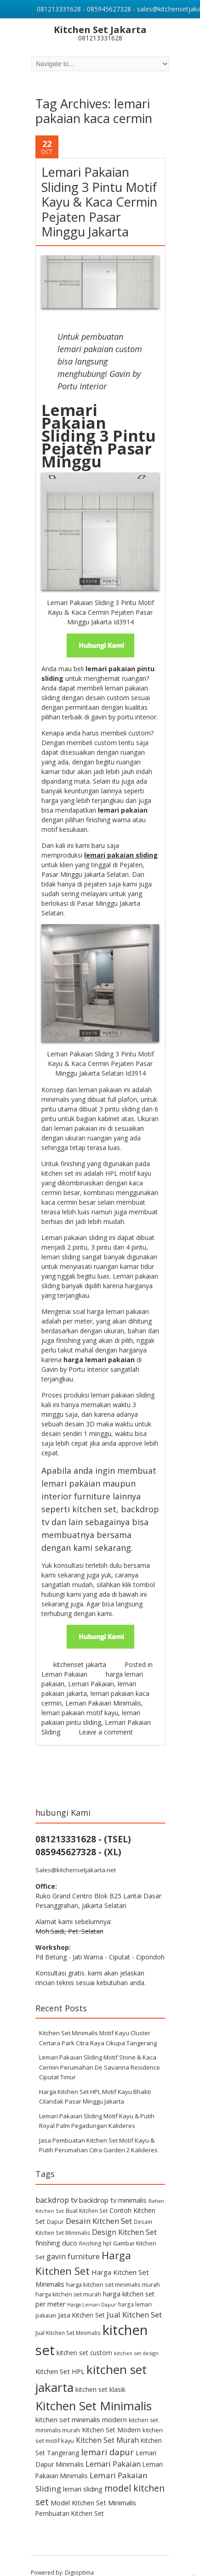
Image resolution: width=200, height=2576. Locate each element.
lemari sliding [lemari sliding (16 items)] (83, 2475)
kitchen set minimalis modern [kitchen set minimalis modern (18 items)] (81, 2406)
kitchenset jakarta (79, 1651)
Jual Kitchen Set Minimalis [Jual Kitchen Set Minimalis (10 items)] (68, 2319)
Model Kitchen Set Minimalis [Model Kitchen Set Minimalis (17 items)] (93, 2488)
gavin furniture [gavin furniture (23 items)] (73, 2243)
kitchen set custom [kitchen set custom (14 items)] (84, 2339)
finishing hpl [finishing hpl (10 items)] (95, 2229)
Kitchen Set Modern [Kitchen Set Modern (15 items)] (111, 2416)
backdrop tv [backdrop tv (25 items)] (56, 2186)
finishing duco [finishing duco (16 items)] (56, 2229)
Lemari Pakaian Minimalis (103, 1689)
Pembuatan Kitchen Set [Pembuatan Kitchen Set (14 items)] (69, 2500)
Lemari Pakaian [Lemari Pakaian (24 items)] (113, 2450)
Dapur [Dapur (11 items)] (55, 2208)
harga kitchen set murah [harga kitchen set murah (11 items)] (68, 2281)
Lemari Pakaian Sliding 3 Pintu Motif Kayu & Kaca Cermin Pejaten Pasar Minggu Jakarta (99, 188)
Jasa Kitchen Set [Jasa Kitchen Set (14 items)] (81, 2301)
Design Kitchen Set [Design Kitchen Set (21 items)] (124, 2219)
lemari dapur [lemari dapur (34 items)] (107, 2438)
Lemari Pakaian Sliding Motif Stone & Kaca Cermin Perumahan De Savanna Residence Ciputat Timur (99, 2054)
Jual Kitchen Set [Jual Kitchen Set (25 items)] (134, 2301)
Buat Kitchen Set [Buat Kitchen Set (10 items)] (87, 2196)
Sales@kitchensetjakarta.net (75, 1856)
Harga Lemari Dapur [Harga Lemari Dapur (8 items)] (91, 2291)
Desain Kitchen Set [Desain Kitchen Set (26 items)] (99, 2207)
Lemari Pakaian (64, 1660)
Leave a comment (106, 1718)
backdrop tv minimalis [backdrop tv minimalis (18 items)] (113, 2186)
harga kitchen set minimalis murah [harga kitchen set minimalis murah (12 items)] (113, 2271)
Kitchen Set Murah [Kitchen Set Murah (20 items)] (107, 2427)
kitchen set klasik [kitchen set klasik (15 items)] (100, 2376)
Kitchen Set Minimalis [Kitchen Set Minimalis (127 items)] (93, 2392)
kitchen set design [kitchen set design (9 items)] (136, 2339)
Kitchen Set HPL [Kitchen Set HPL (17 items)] (60, 2358)
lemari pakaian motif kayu (79, 1699)
